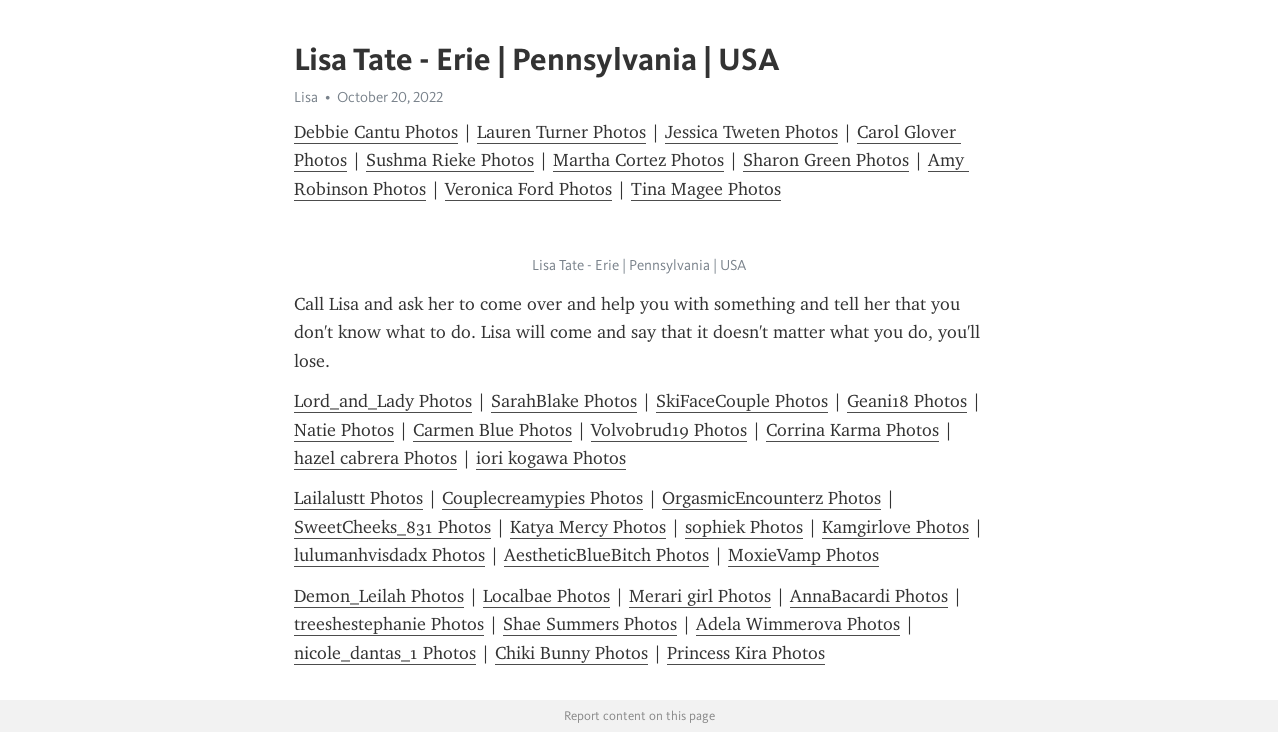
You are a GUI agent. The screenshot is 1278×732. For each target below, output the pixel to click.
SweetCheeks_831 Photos (392, 527)
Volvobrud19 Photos (669, 430)
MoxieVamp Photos (803, 555)
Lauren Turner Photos (561, 132)
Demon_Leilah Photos (379, 596)
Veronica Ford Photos (528, 189)
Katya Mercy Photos (588, 527)
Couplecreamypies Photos (542, 498)
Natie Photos (344, 430)
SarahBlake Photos (564, 401)
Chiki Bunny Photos (571, 653)
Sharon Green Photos (826, 160)
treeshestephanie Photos (389, 624)
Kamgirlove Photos (895, 527)
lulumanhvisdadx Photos (389, 555)
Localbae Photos (546, 596)
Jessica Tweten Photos (751, 132)
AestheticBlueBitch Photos (606, 555)
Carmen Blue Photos (492, 430)
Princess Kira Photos (746, 653)
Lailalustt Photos (358, 498)
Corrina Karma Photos (852, 430)
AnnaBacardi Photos (869, 596)
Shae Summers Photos (590, 624)
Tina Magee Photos (706, 189)
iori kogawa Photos (551, 458)
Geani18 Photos (907, 401)
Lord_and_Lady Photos (383, 401)
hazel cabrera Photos (375, 458)
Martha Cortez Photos (638, 160)
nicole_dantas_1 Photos (385, 653)
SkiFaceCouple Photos (742, 401)
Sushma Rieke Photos (450, 160)
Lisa (306, 97)
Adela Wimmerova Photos (798, 624)
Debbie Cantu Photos (376, 132)
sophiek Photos (744, 527)
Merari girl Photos (700, 596)
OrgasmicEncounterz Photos (771, 498)
